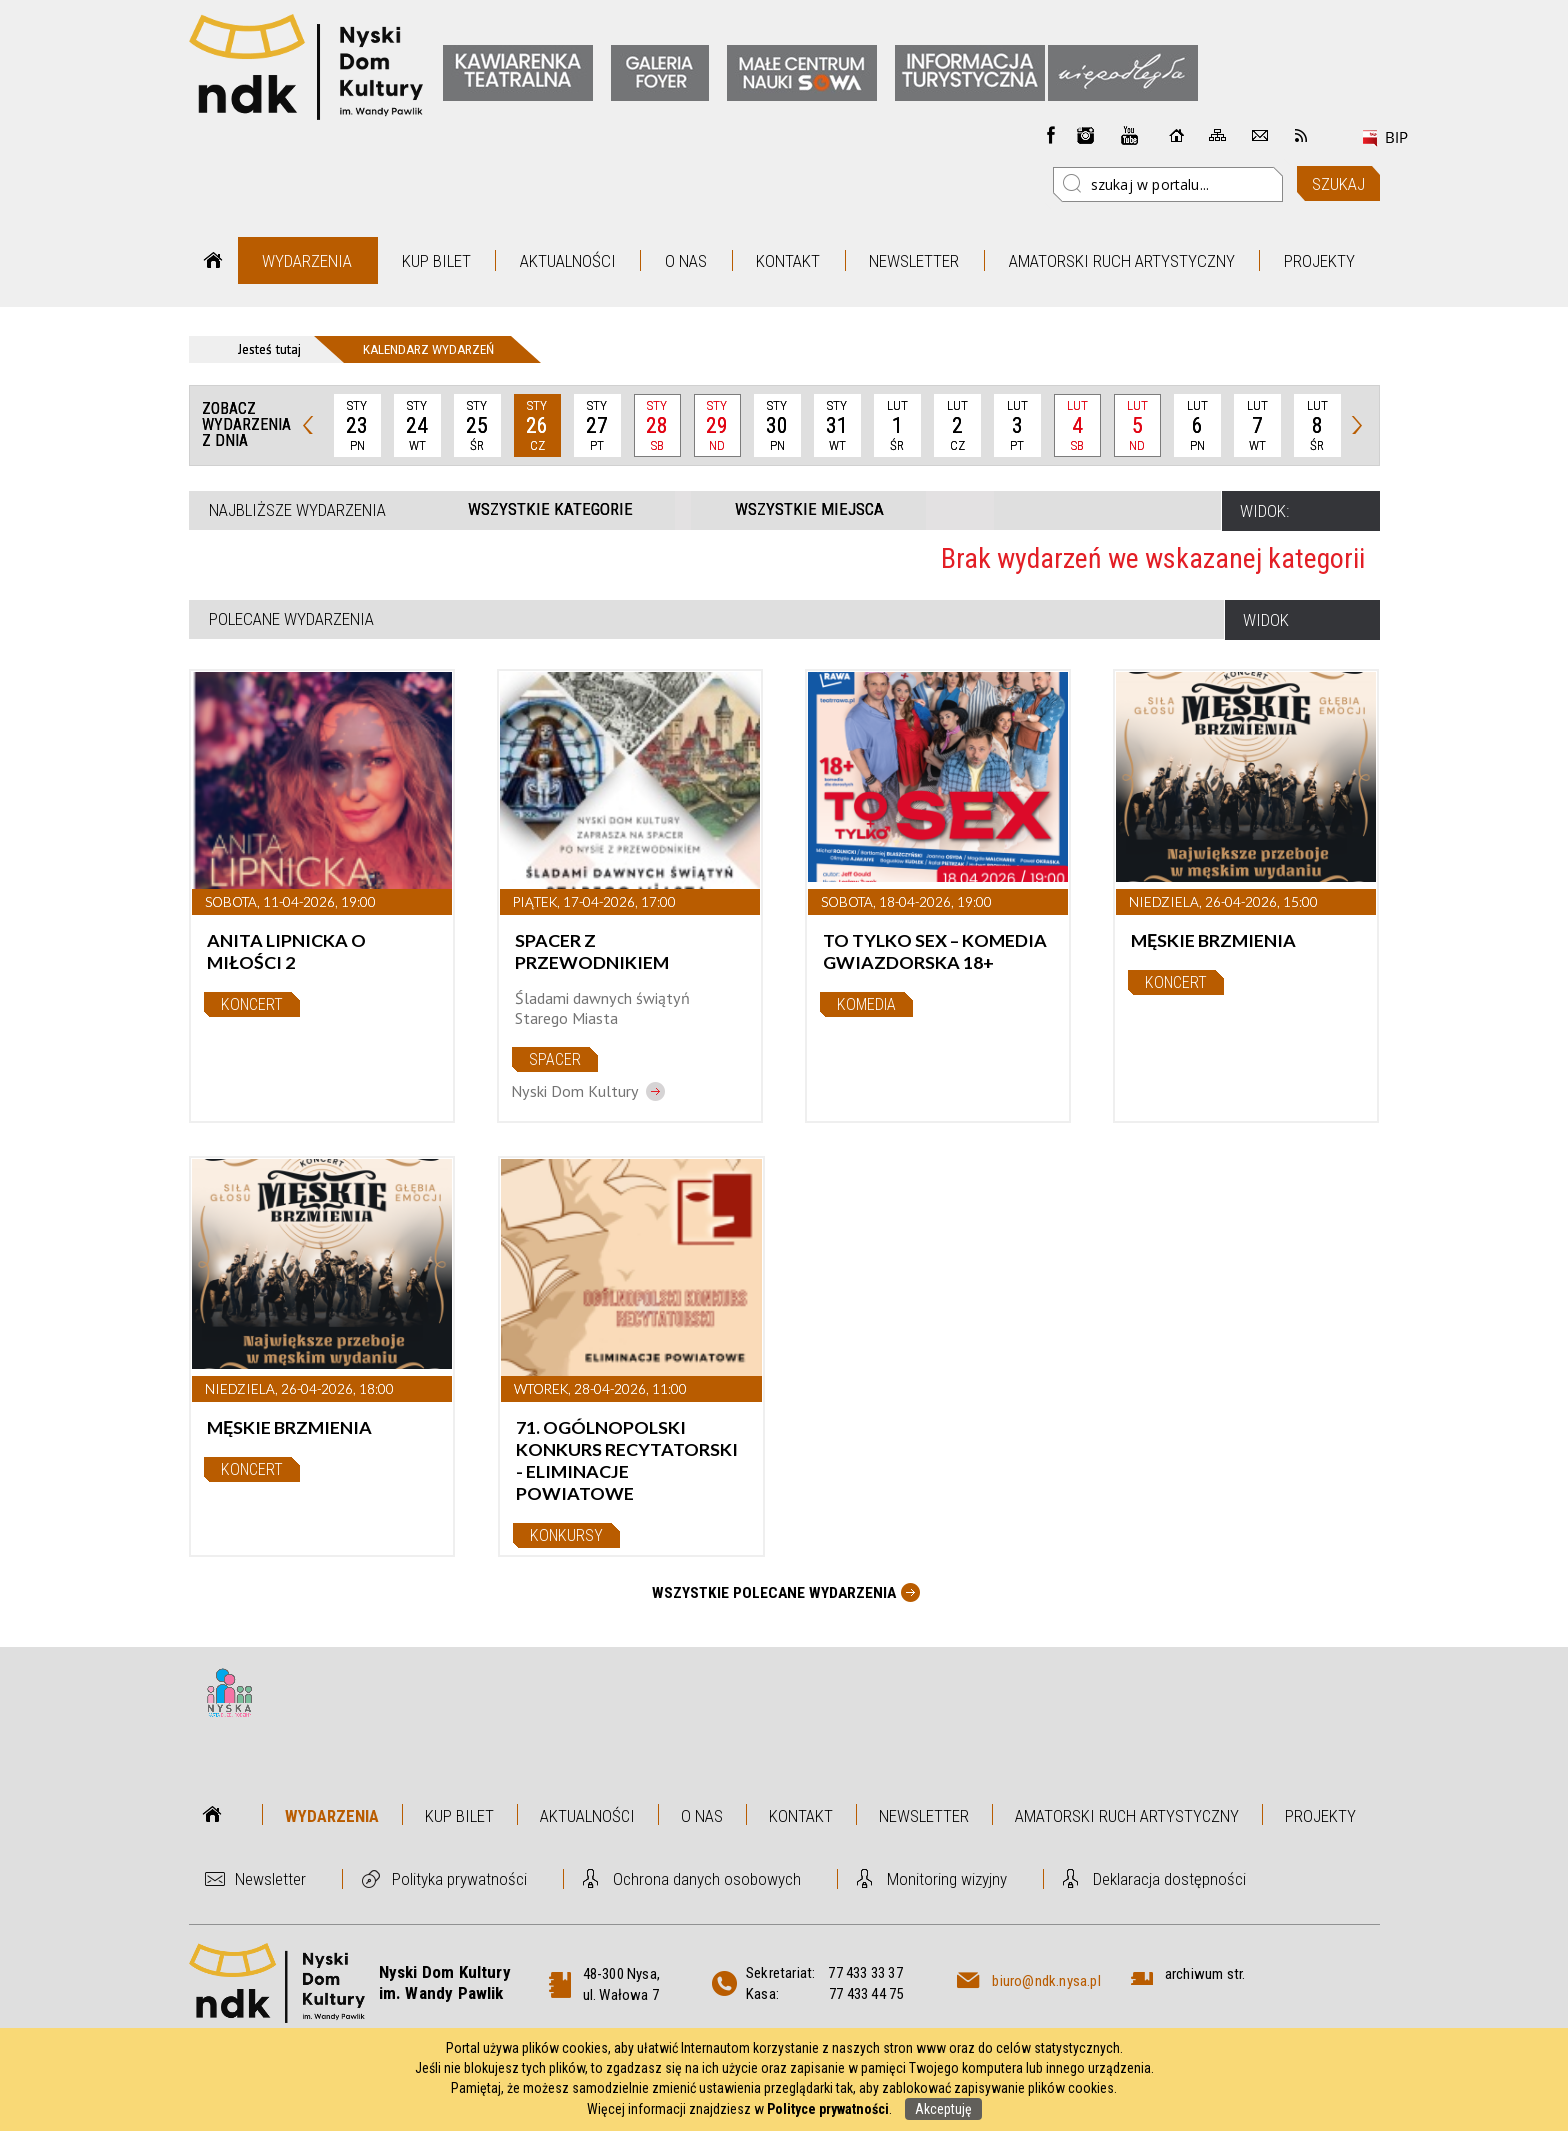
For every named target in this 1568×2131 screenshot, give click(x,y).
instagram (1086, 135)
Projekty (1319, 261)
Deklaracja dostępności (1169, 1879)
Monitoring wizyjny (947, 1879)
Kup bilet (436, 261)
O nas (686, 261)
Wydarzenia (307, 261)
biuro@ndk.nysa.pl (1046, 1981)
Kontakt (788, 261)
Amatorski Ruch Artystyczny (1122, 261)
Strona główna (213, 260)
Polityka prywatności (459, 1879)
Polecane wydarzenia (291, 619)
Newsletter (914, 261)
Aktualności (568, 261)
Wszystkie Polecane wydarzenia (774, 1593)
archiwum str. (1205, 1974)
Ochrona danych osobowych (707, 1879)
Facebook (1051, 135)
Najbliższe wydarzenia (297, 510)
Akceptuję (943, 2109)
